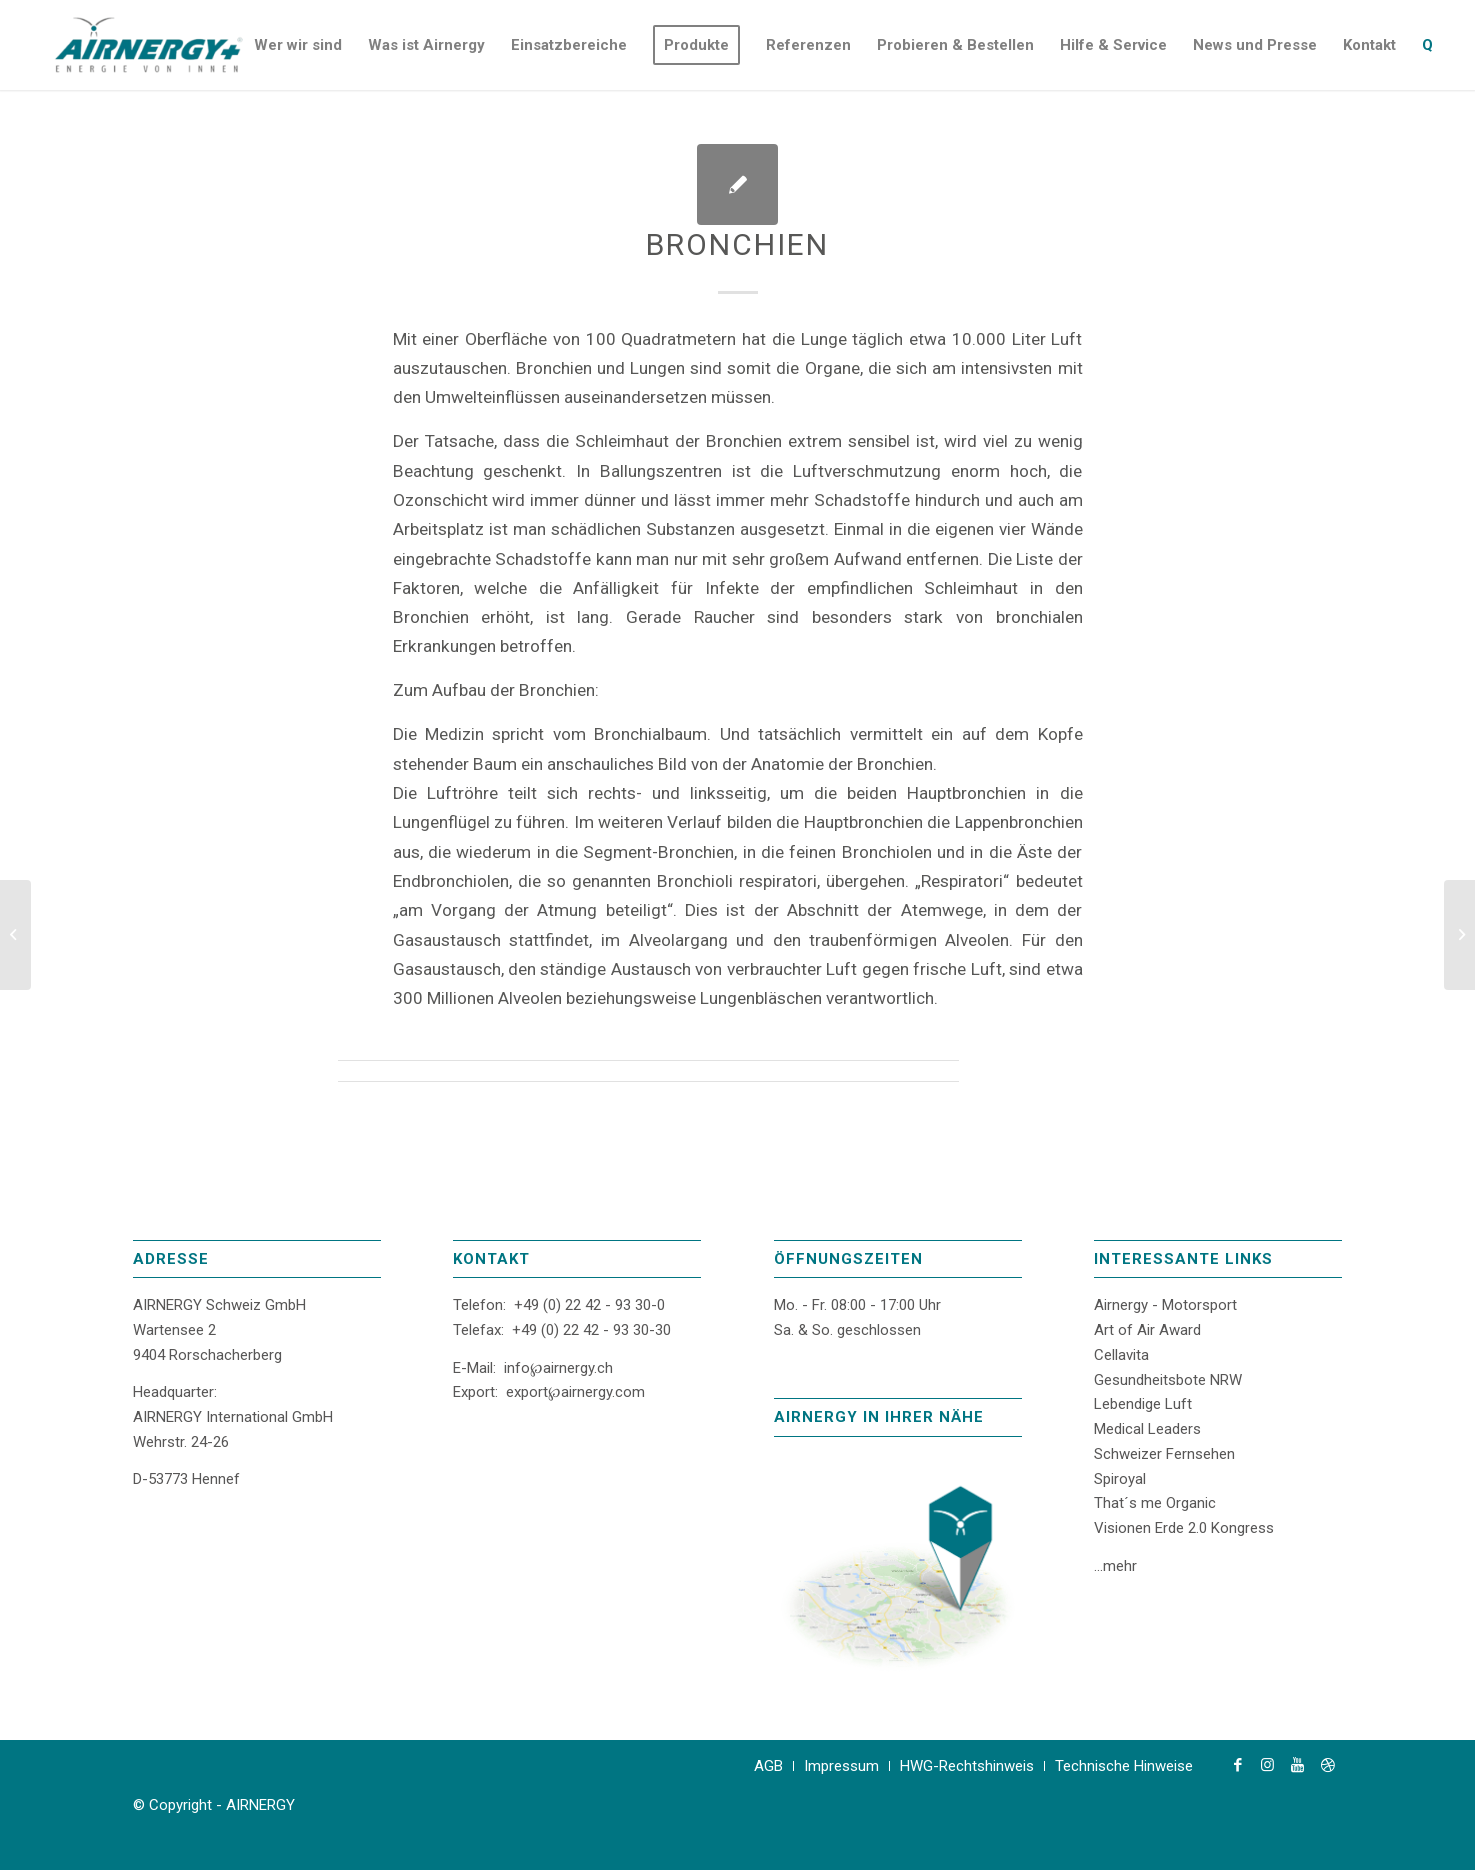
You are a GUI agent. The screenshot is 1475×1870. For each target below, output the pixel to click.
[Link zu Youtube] (1298, 1765)
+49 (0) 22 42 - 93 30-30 (591, 1330)
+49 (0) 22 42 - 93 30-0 (589, 1305)
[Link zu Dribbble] (1328, 1765)
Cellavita (1121, 1355)
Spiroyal (1120, 1479)
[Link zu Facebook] (1238, 1765)
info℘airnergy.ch (558, 1368)
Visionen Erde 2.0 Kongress (1184, 1528)
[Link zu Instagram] (1268, 1765)
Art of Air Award (1147, 1330)
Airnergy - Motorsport (1165, 1305)
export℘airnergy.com (575, 1392)
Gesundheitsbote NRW (1168, 1380)
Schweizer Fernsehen (1164, 1454)
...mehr (1115, 1566)
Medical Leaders (1147, 1429)
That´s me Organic (1155, 1503)
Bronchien (737, 244)
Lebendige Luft (1143, 1404)
